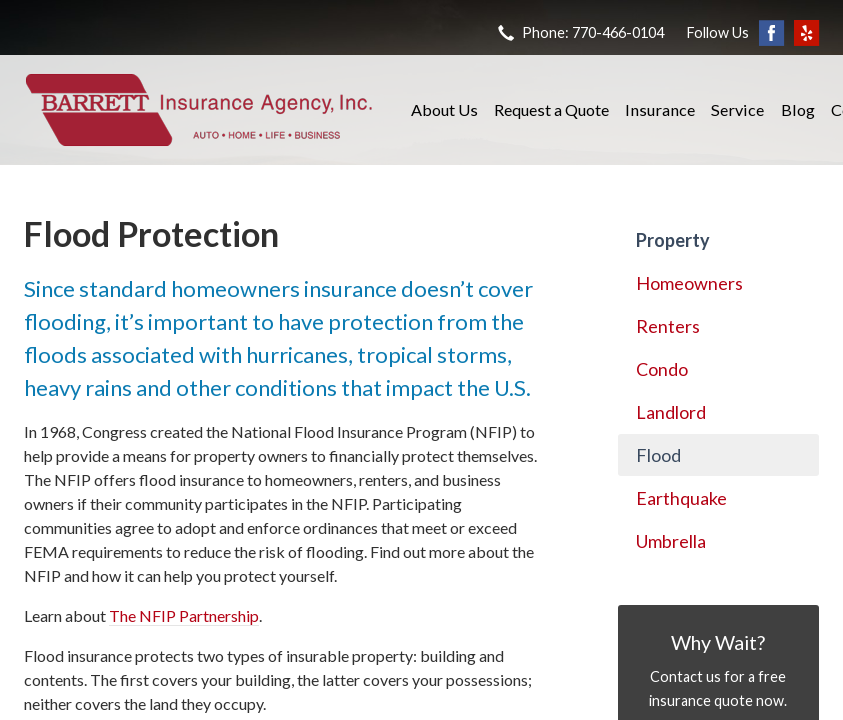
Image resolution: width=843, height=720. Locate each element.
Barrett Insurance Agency (199, 110)
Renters (668, 326)
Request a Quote (551, 109)
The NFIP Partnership (184, 615)
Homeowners (689, 283)
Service (737, 109)
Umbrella (671, 541)
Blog (798, 109)
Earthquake (681, 498)
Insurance (660, 109)
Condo (662, 369)
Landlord (671, 412)
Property (673, 240)
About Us (444, 109)
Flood (658, 455)
